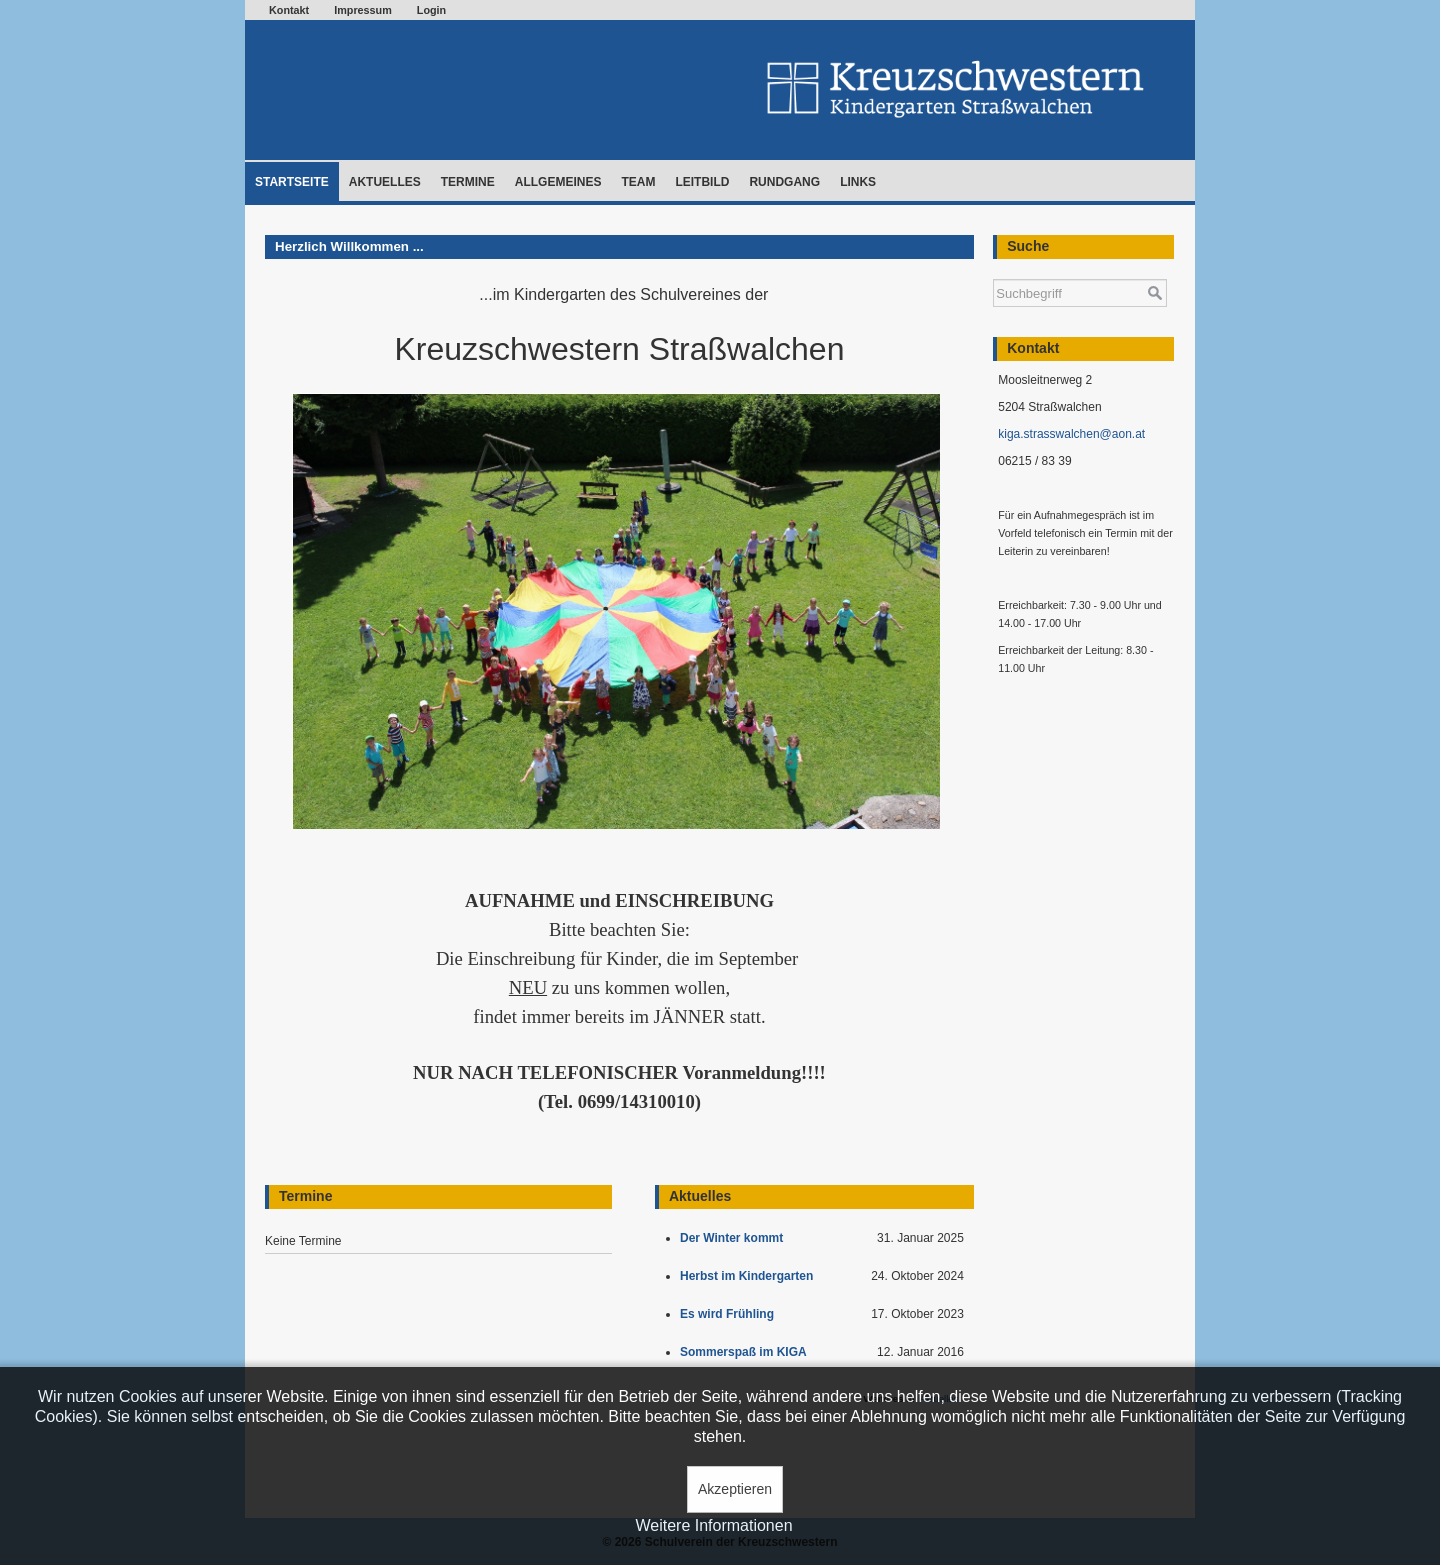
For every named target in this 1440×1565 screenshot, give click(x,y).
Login (431, 10)
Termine (468, 182)
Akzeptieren (735, 1489)
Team (638, 182)
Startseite (292, 182)
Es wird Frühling (730, 1314)
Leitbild (702, 182)
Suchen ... (993, 269)
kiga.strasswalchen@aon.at (1071, 434)
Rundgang (784, 182)
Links (858, 182)
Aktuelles (385, 182)
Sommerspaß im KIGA (746, 1352)
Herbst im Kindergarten (751, 1276)
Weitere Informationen (713, 1525)
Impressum (363, 10)
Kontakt (289, 10)
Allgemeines (558, 182)
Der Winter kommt (735, 1238)
